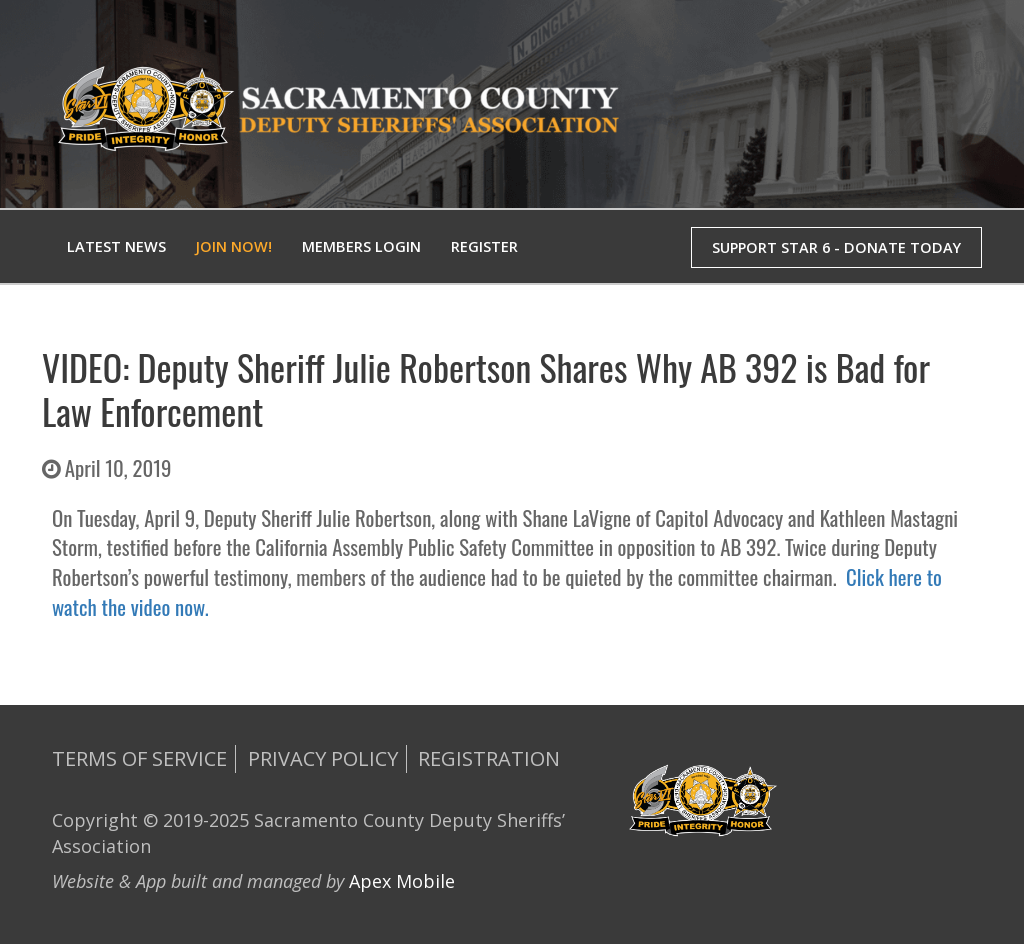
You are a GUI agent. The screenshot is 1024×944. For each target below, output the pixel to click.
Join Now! (234, 246)
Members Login (361, 246)
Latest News (116, 246)
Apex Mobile (402, 881)
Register (484, 246)
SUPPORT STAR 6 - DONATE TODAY (836, 247)
